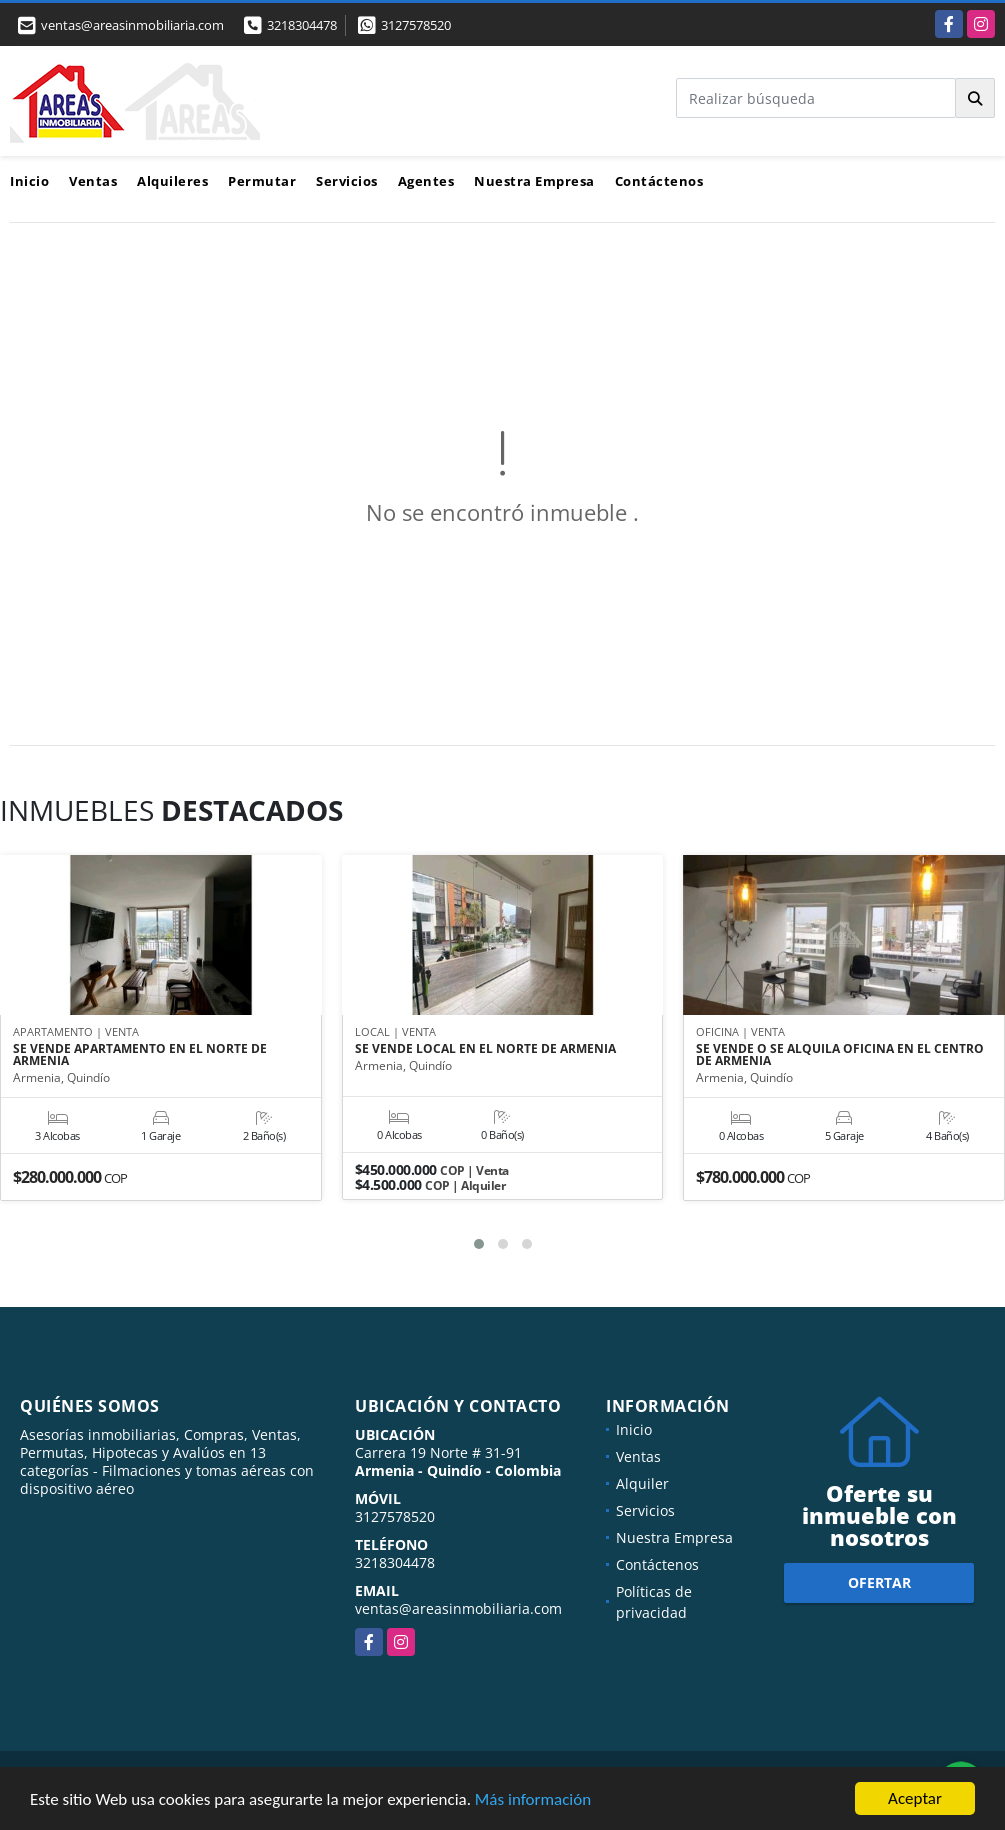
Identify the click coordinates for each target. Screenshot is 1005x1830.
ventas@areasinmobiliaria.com (458, 1608)
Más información (533, 1799)
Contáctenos (659, 181)
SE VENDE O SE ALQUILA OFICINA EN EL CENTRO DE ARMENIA (840, 1055)
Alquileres (172, 181)
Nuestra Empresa (534, 181)
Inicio (29, 181)
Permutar (262, 181)
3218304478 (302, 25)
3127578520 (416, 25)
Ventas (93, 181)
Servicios (347, 181)
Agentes (426, 181)
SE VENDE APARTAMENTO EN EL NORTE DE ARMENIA (140, 1055)
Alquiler (642, 1483)
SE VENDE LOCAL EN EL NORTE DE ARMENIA (485, 1049)
